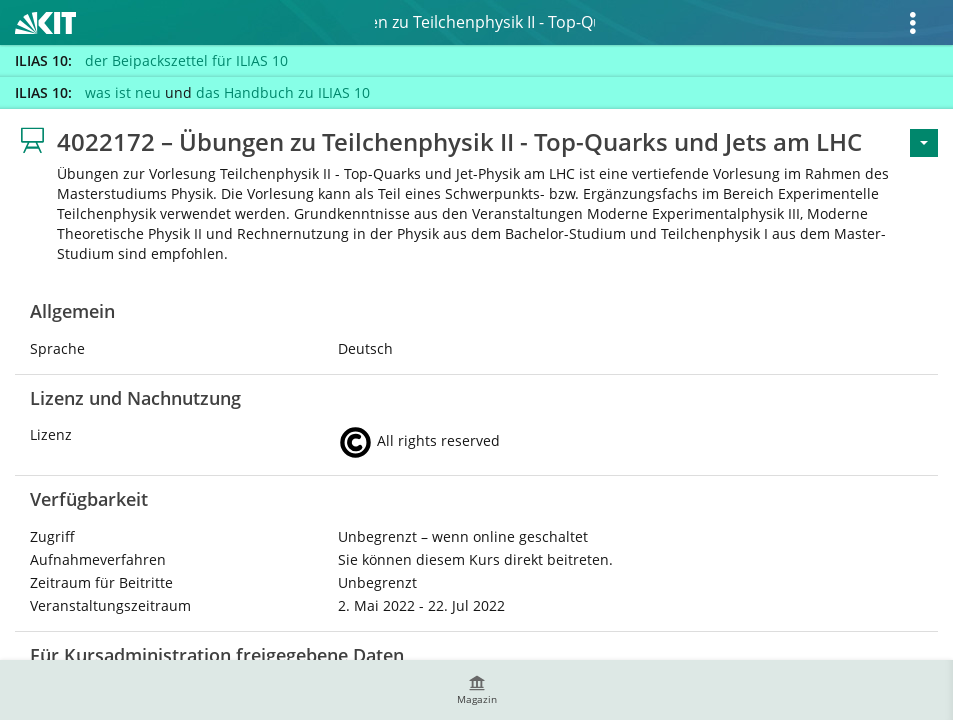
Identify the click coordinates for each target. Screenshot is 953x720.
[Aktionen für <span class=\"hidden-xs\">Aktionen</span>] (924, 143)
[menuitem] (477, 690)
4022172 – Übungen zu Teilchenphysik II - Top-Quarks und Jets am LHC (485, 22)
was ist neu (123, 92)
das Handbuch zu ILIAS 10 (283, 92)
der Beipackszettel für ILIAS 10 (186, 60)
